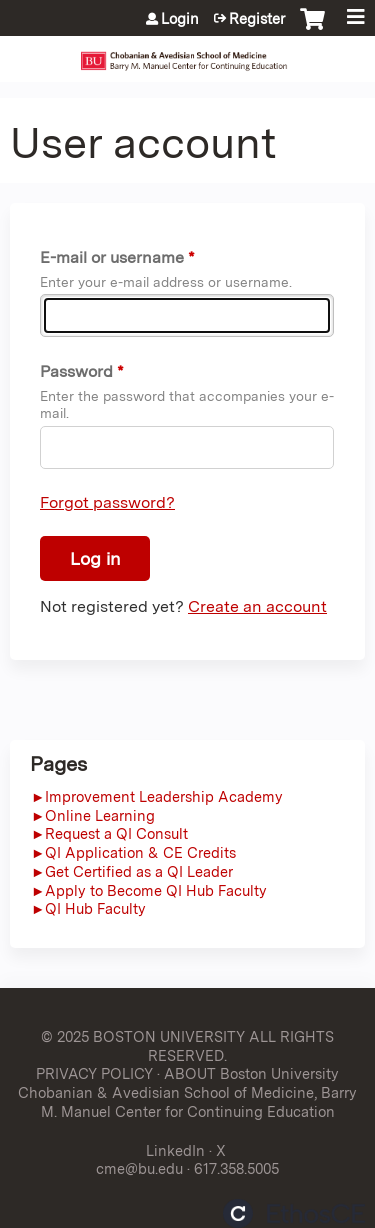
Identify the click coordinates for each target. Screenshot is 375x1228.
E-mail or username (112, 257)
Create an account (257, 606)
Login (180, 19)
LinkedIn (175, 1150)
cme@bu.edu (139, 1168)
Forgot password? (107, 502)
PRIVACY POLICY (94, 1073)
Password (76, 371)
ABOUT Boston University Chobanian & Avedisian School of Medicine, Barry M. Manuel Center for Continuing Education (187, 1092)
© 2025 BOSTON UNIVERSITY (143, 1036)
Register (257, 19)
